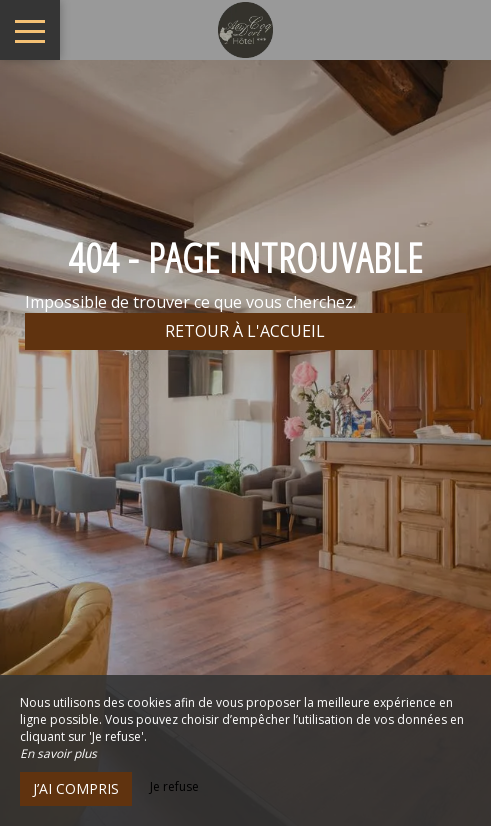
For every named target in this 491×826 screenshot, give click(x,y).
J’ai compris (76, 788)
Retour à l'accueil (245, 331)
